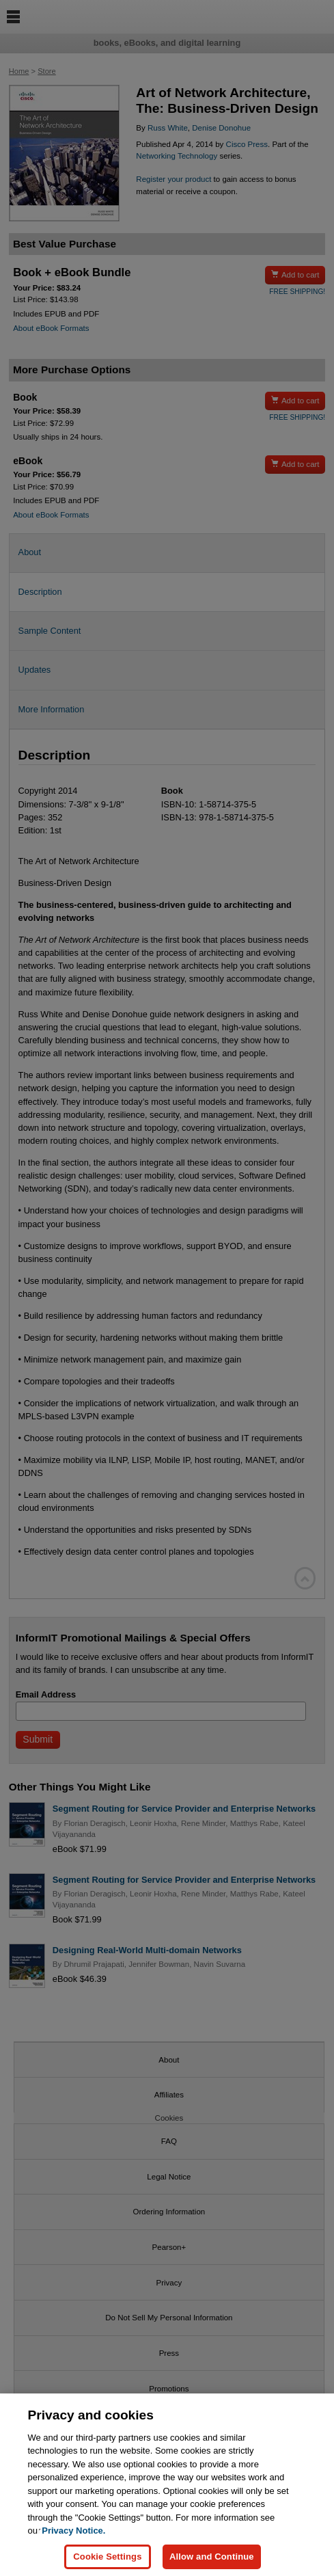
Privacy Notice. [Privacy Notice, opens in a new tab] (73, 2538)
